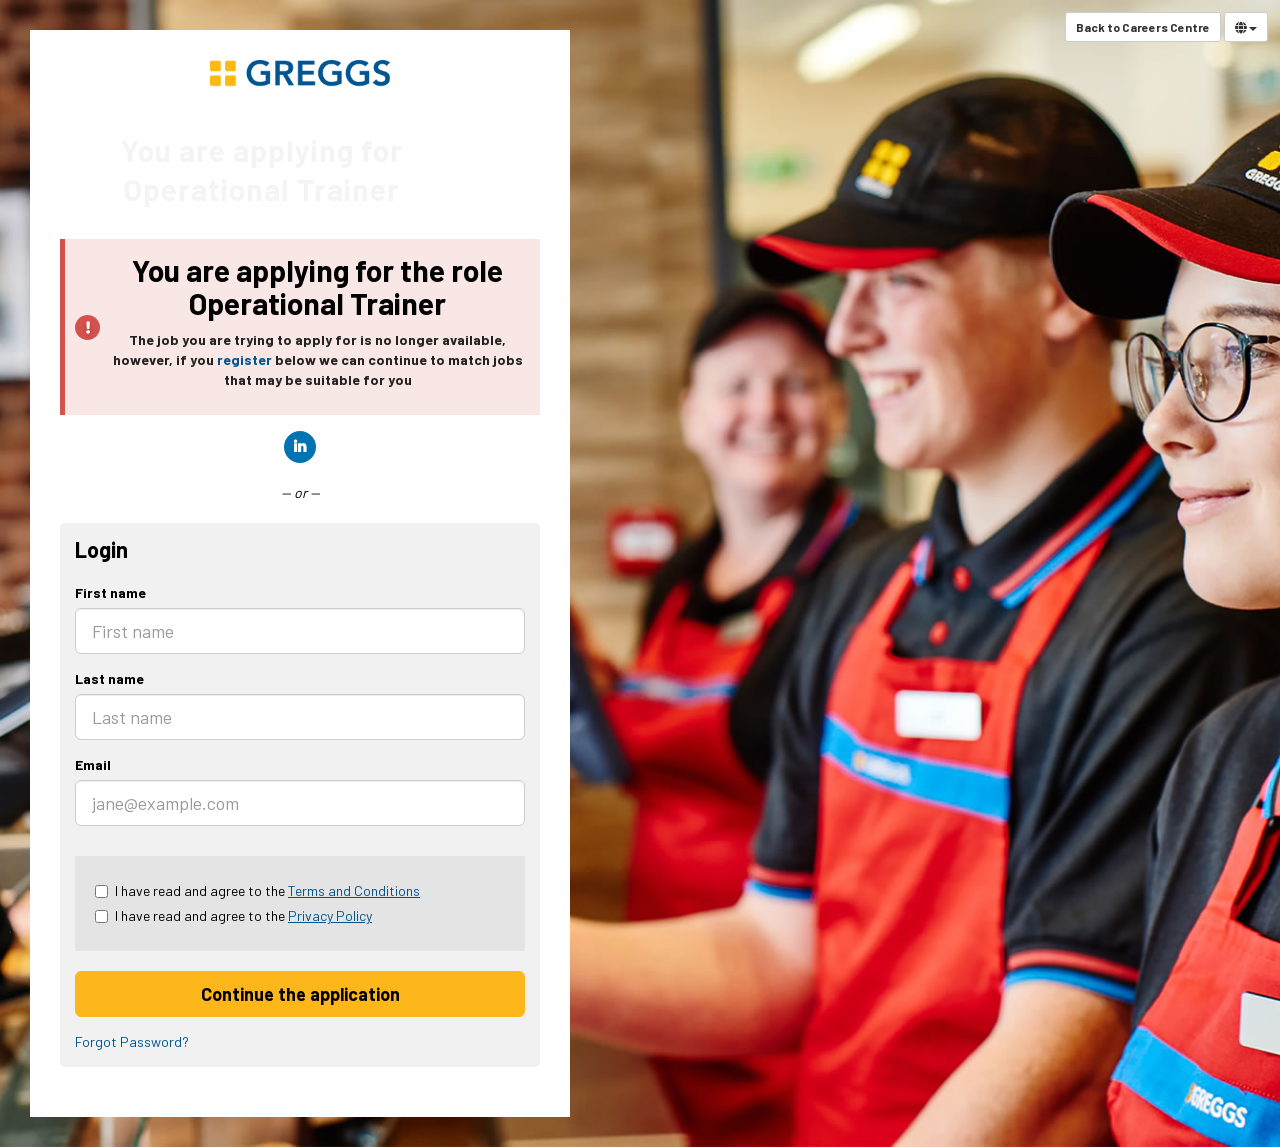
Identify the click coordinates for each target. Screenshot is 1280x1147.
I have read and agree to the (257, 890)
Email (93, 764)
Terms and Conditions (354, 890)
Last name (109, 678)
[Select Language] (1246, 27)
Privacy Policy (330, 915)
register (244, 359)
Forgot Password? (132, 1041)
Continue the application (300, 994)
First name (110, 592)
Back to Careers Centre (1143, 27)
